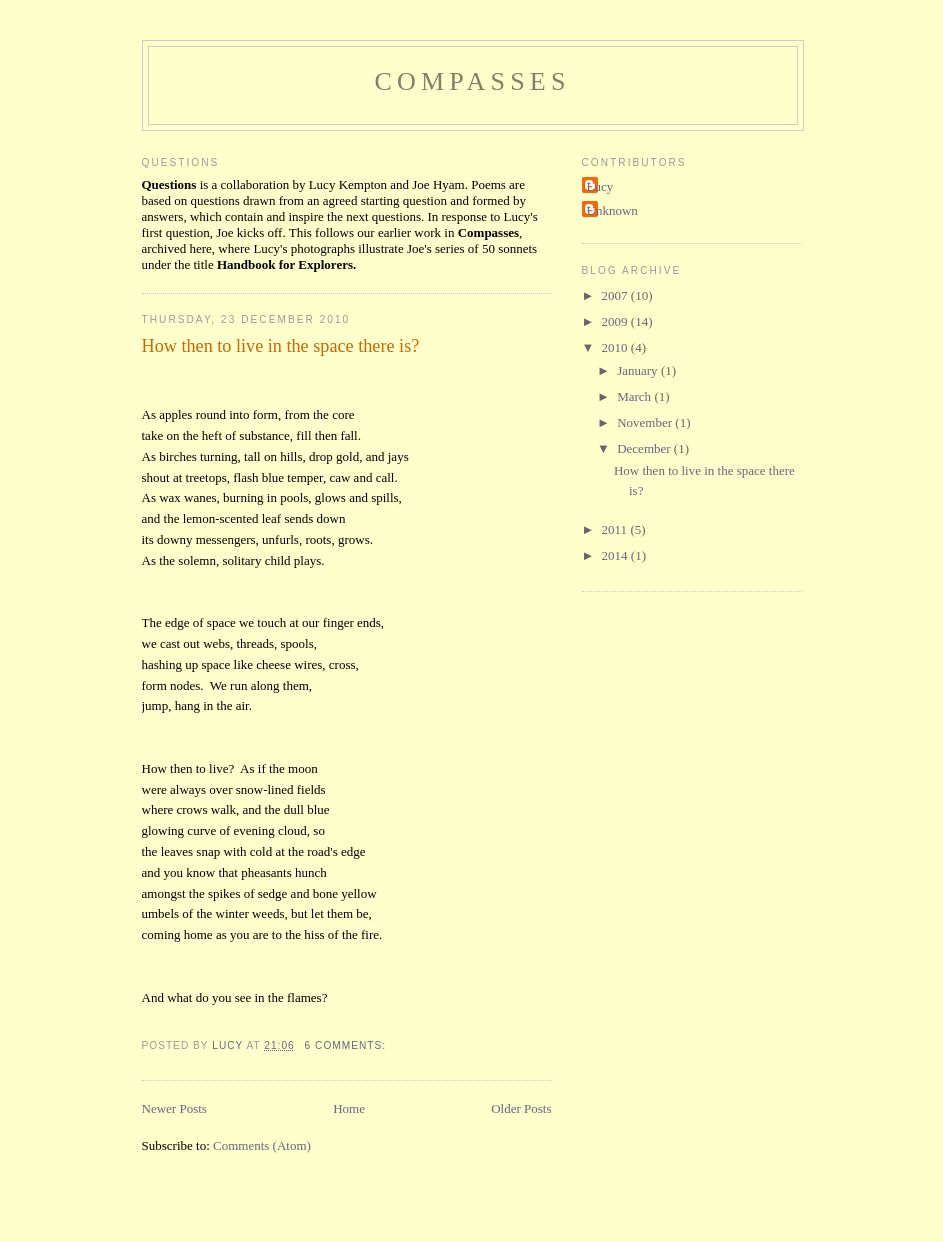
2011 (616, 529)
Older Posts (521, 1108)
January (639, 370)
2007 (616, 295)
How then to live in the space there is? (281, 346)
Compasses (472, 81)
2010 (616, 347)
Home (349, 1108)
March (635, 396)
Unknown (612, 210)
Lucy (600, 186)
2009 (616, 321)
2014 (616, 555)
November (646, 422)
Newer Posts (174, 1108)
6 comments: (347, 1045)
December (645, 448)
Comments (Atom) (262, 1145)
